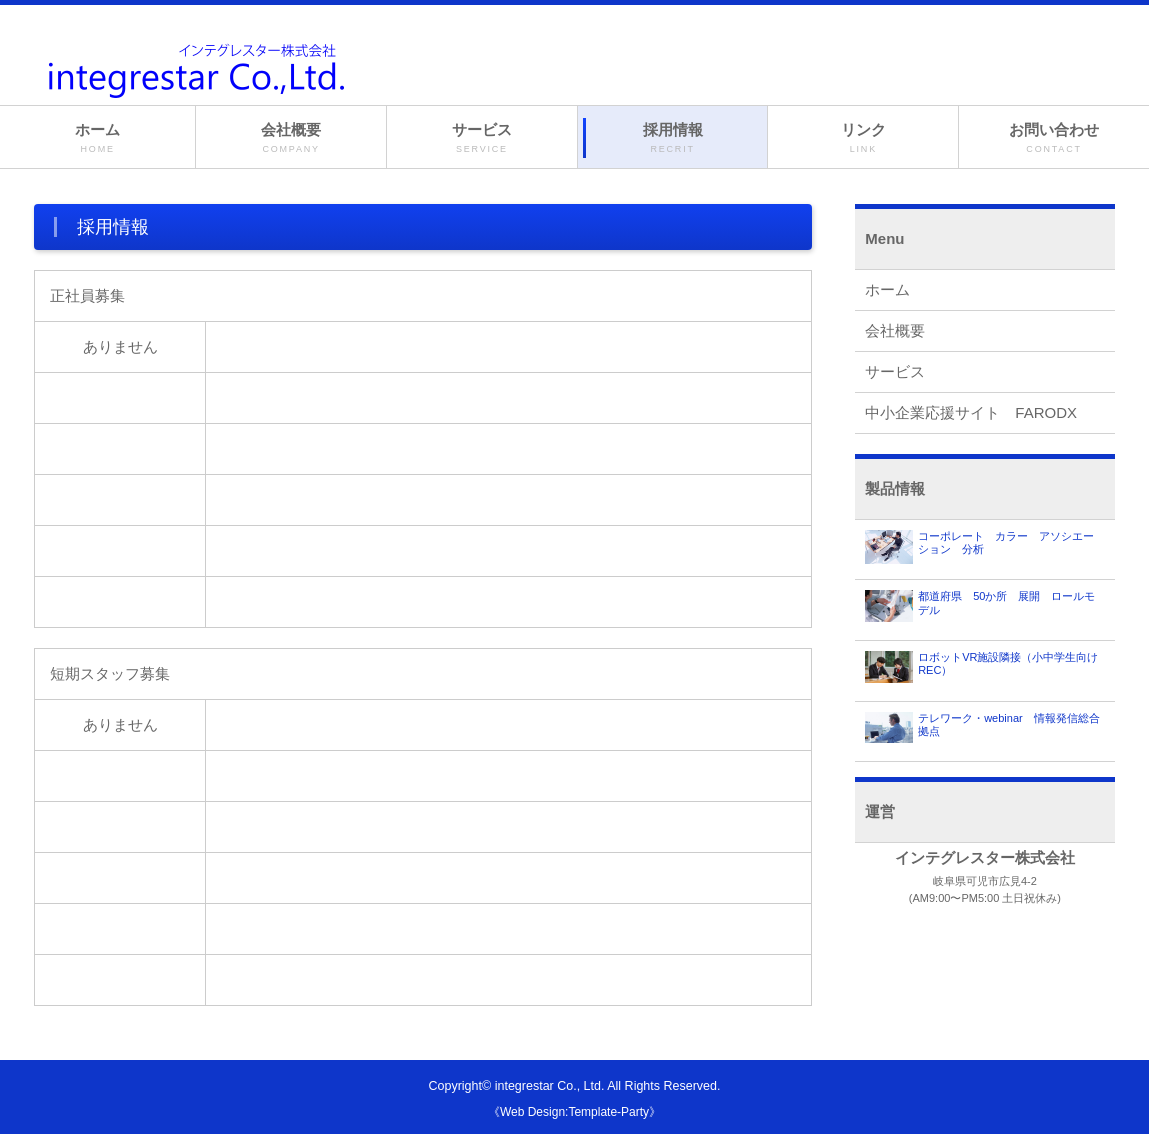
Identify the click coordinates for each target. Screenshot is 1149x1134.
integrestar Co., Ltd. (550, 1086)
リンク (863, 138)
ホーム (97, 138)
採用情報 (673, 138)
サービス (482, 138)
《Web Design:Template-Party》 (574, 1112)
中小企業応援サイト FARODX (971, 412)
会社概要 (291, 138)
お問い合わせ (1054, 138)
